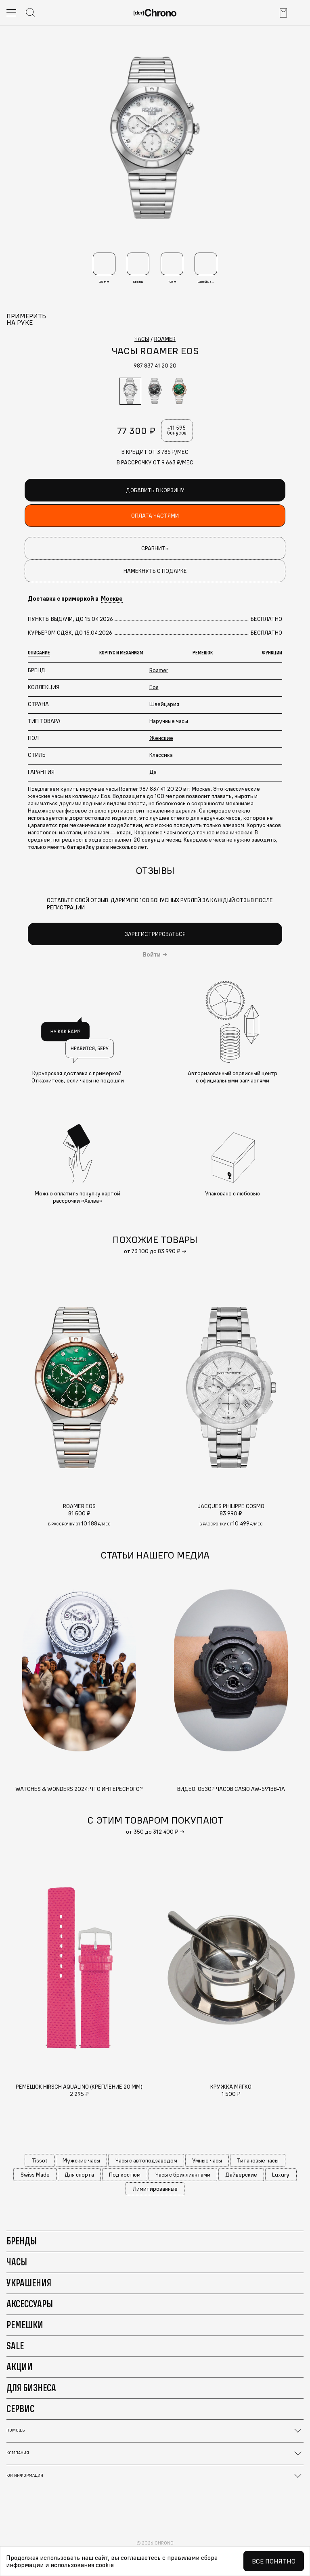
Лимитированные (155, 2188)
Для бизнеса (31, 2388)
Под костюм (124, 2174)
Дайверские (241, 2174)
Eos (154, 687)
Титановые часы (258, 2160)
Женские (161, 738)
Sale (15, 2346)
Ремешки (24, 2325)
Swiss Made (35, 2174)
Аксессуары (29, 2304)
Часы (16, 2262)
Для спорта (79, 2174)
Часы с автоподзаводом (146, 2160)
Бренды (21, 2241)
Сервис (20, 2409)
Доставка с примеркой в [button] (75, 598)
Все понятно (273, 2561)
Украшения (28, 2283)
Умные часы (207, 2160)
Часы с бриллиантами (182, 2174)
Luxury (280, 2174)
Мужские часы (81, 2160)
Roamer (158, 670)
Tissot (39, 2160)
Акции (19, 2367)
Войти (152, 954)
